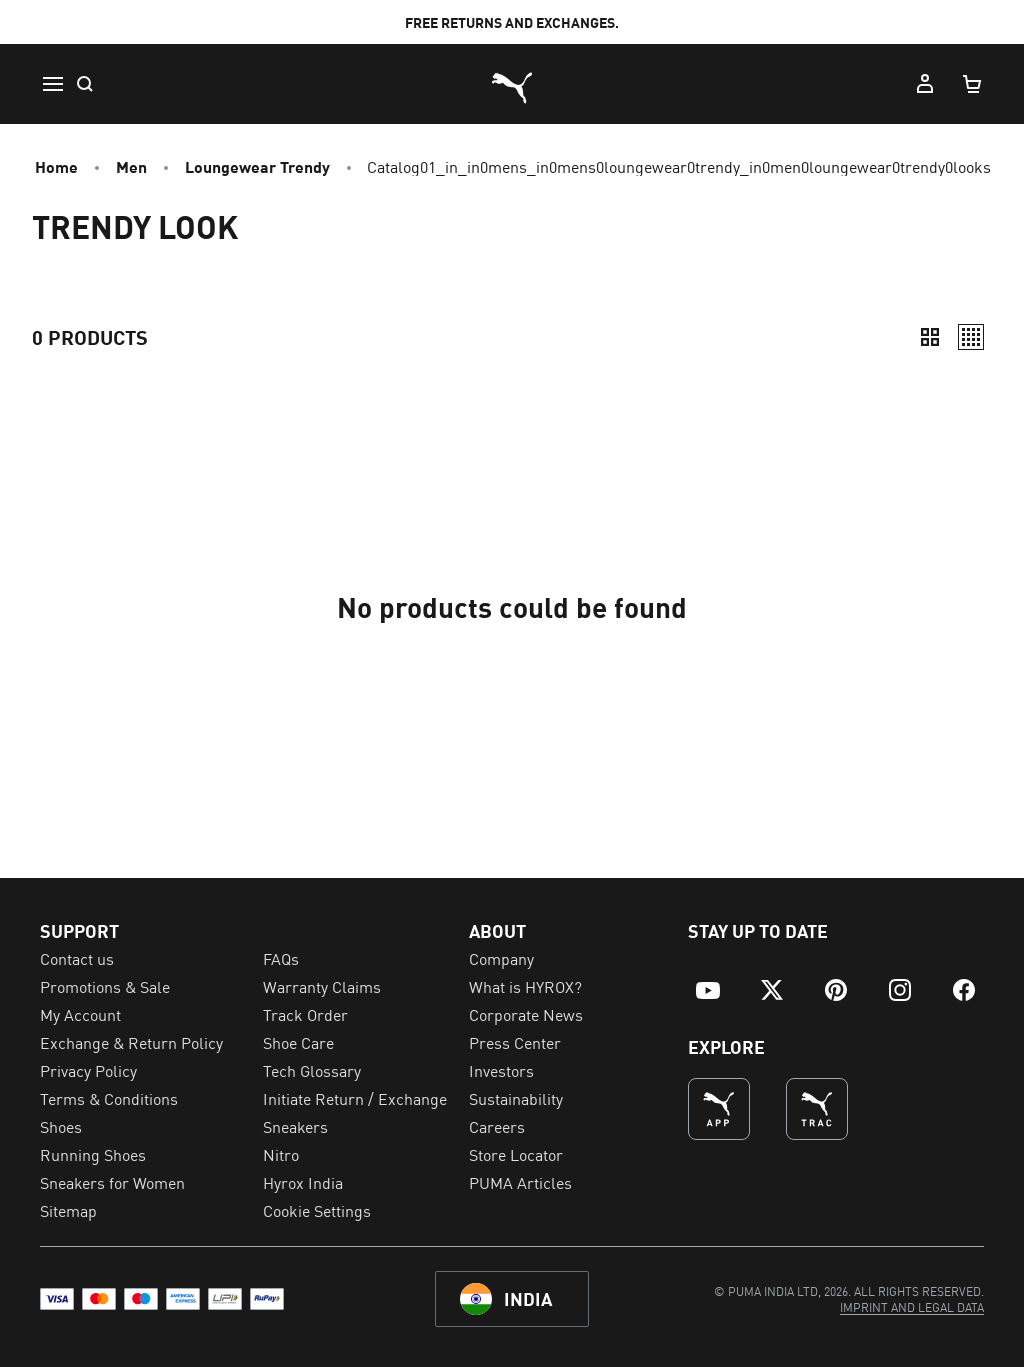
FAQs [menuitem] (281, 958)
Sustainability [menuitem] (516, 1098)
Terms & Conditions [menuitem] (109, 1098)
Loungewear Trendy (257, 166)
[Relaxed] (971, 337)
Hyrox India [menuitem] (303, 1182)
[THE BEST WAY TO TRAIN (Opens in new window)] (817, 1109)
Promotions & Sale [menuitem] (105, 986)
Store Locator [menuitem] (516, 1154)
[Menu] (52, 84)
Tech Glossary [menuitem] (312, 1070)
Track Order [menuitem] (305, 1014)
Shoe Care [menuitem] (298, 1042)
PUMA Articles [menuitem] (520, 1182)
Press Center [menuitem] (515, 1042)
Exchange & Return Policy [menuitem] (131, 1042)
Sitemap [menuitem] (68, 1210)
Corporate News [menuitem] (526, 1014)
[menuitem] (708, 990)
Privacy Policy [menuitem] (88, 1070)
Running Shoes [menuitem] (93, 1154)
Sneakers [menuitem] (295, 1126)
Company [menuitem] (501, 958)
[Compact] (930, 337)
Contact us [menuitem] (77, 958)
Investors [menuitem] (501, 1070)
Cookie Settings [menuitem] (317, 1210)
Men (131, 166)
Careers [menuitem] (497, 1126)
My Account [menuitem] (80, 1014)
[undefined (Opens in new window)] (719, 1109)
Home (56, 166)
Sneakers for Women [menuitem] (112, 1182)
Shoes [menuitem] (61, 1126)
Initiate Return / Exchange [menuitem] (355, 1098)
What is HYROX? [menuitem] (525, 986)
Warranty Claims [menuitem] (322, 986)
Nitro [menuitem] (281, 1154)
